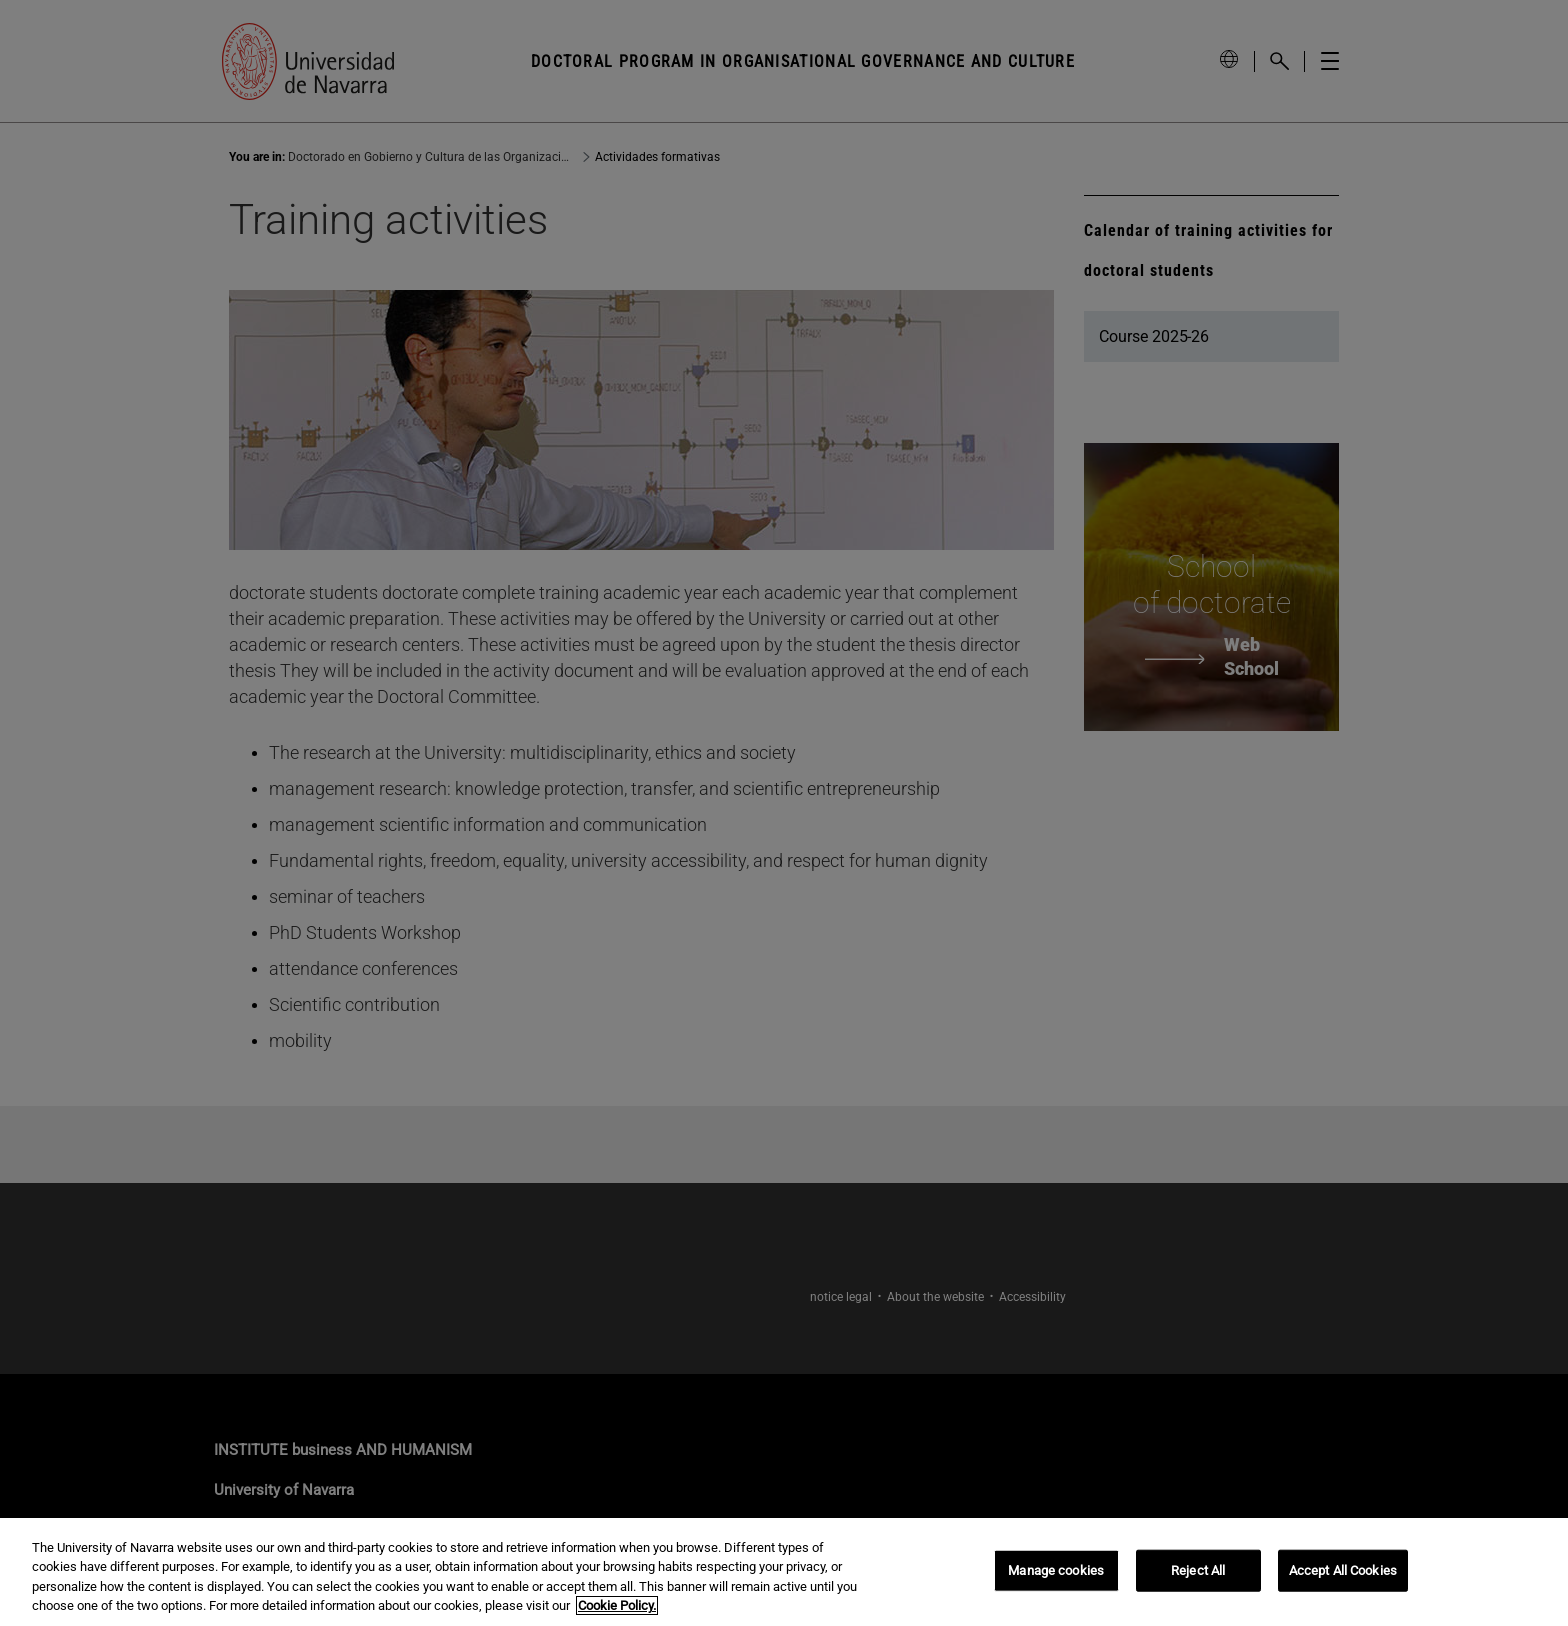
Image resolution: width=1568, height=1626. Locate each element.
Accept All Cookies (1343, 1570)
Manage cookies (1056, 1570)
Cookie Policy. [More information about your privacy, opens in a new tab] (617, 1605)
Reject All (1198, 1570)
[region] (784, 1572)
